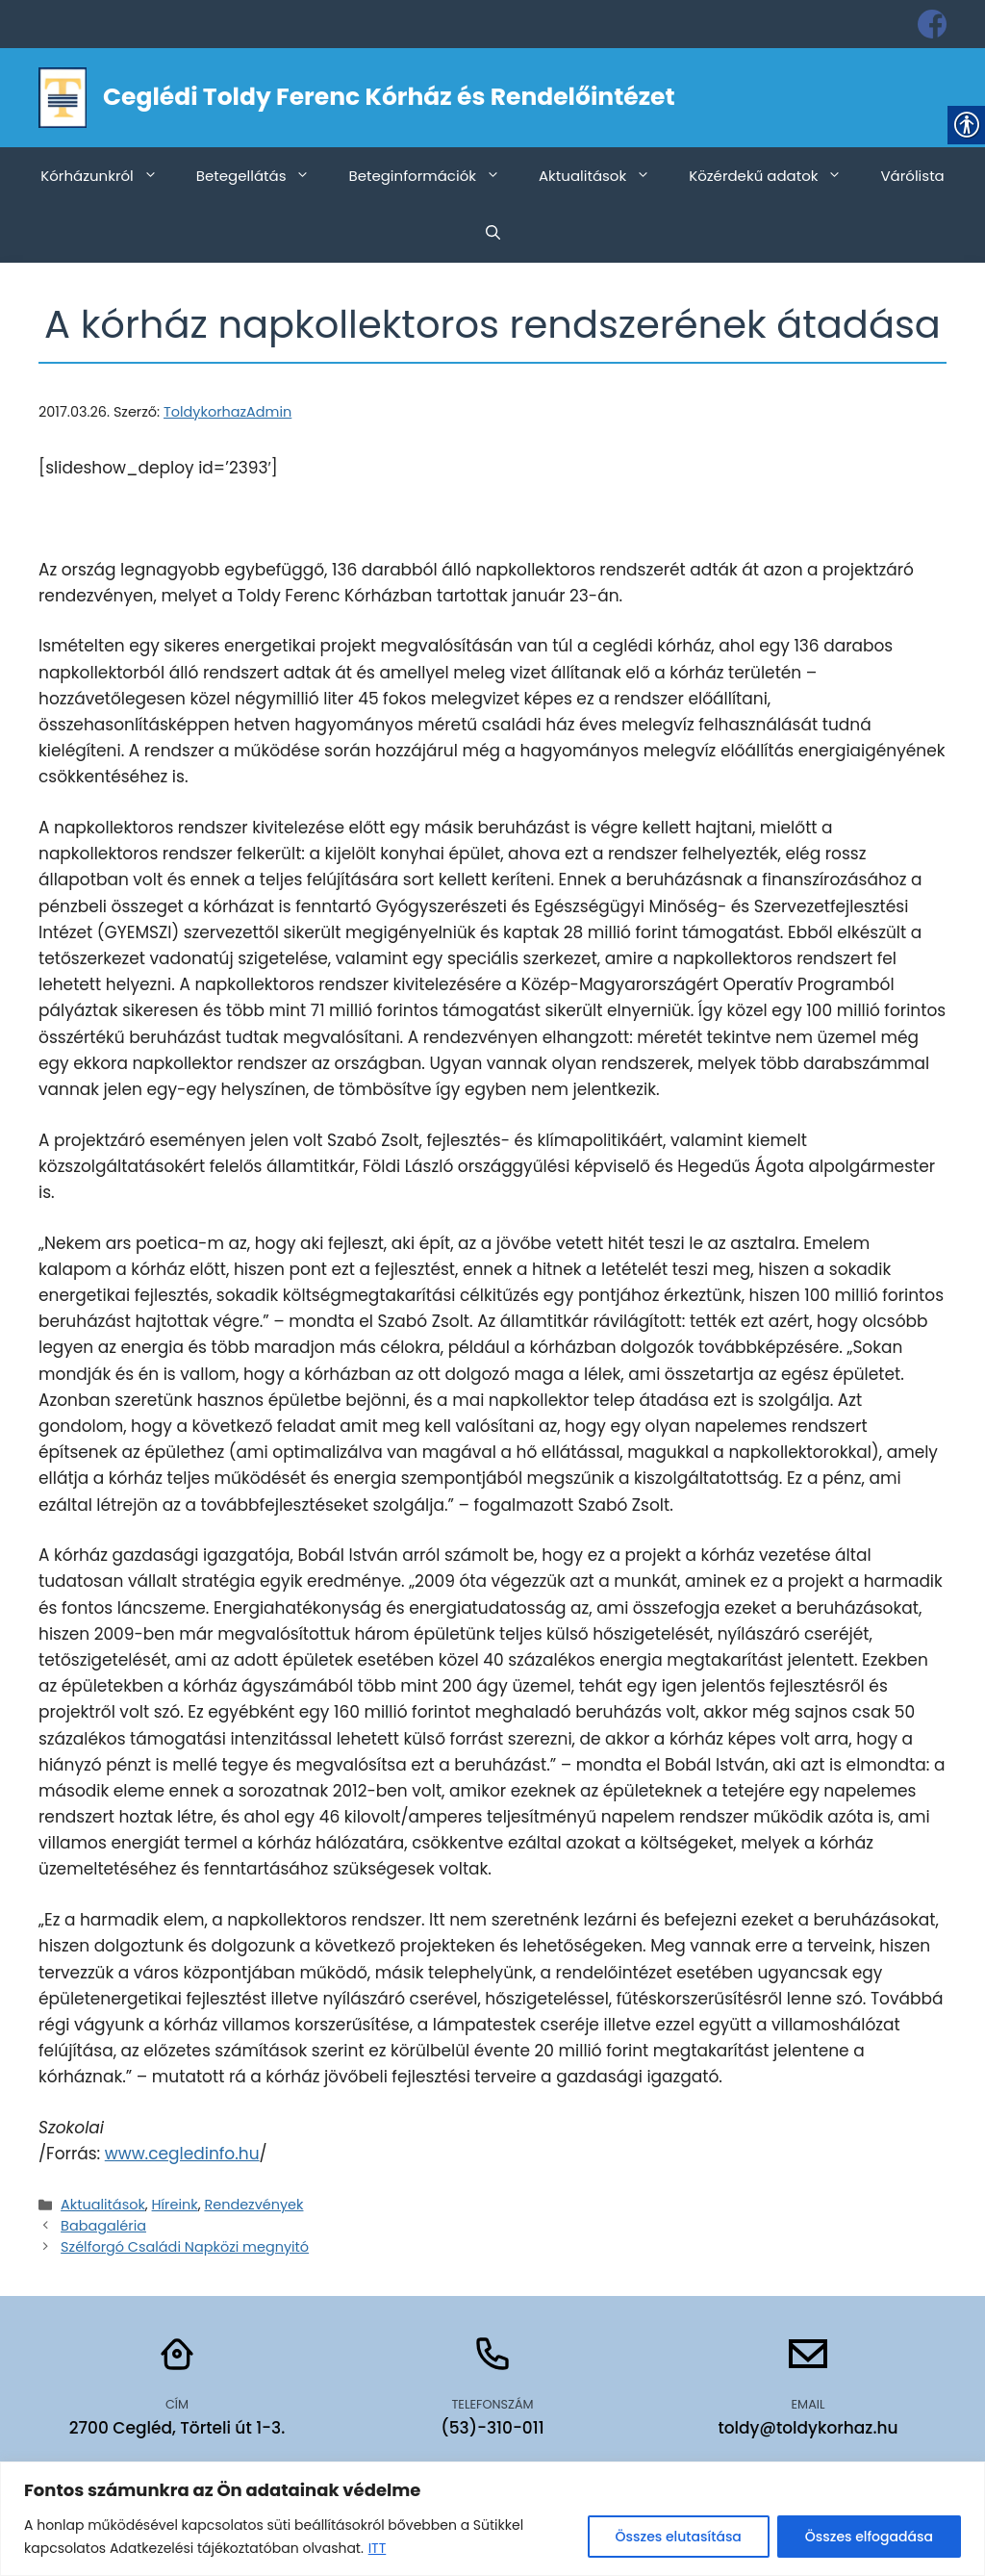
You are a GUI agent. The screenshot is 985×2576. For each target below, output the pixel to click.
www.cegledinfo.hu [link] (182, 2153)
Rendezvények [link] (253, 2204)
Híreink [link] (175, 2204)
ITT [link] (377, 2548)
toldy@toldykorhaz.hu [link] (807, 2427)
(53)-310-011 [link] (492, 2427)
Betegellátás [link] (263, 176)
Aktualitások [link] (604, 176)
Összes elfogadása (869, 2536)
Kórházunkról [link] (108, 176)
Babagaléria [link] (103, 2225)
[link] (932, 24)
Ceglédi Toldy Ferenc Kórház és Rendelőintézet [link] (389, 97)
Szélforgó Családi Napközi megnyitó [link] (185, 2247)
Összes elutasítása (679, 2536)
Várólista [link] (912, 176)
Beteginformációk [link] (433, 176)
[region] (492, 2518)
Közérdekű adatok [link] (775, 176)
